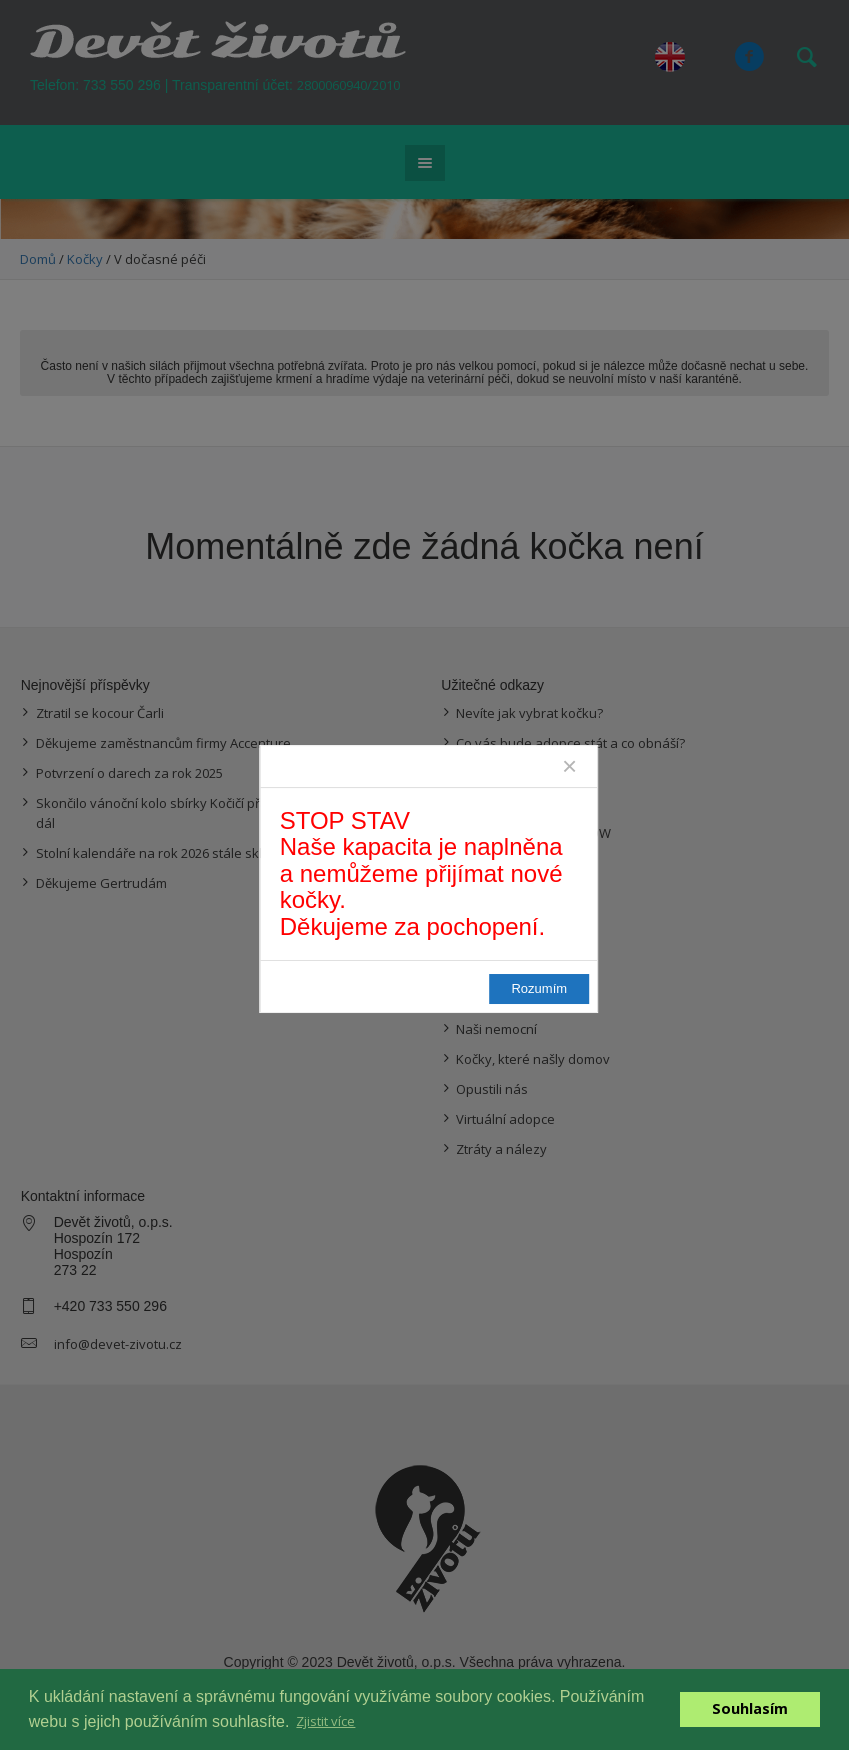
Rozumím (526, 998)
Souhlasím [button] (750, 1708)
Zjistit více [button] (325, 1721)
